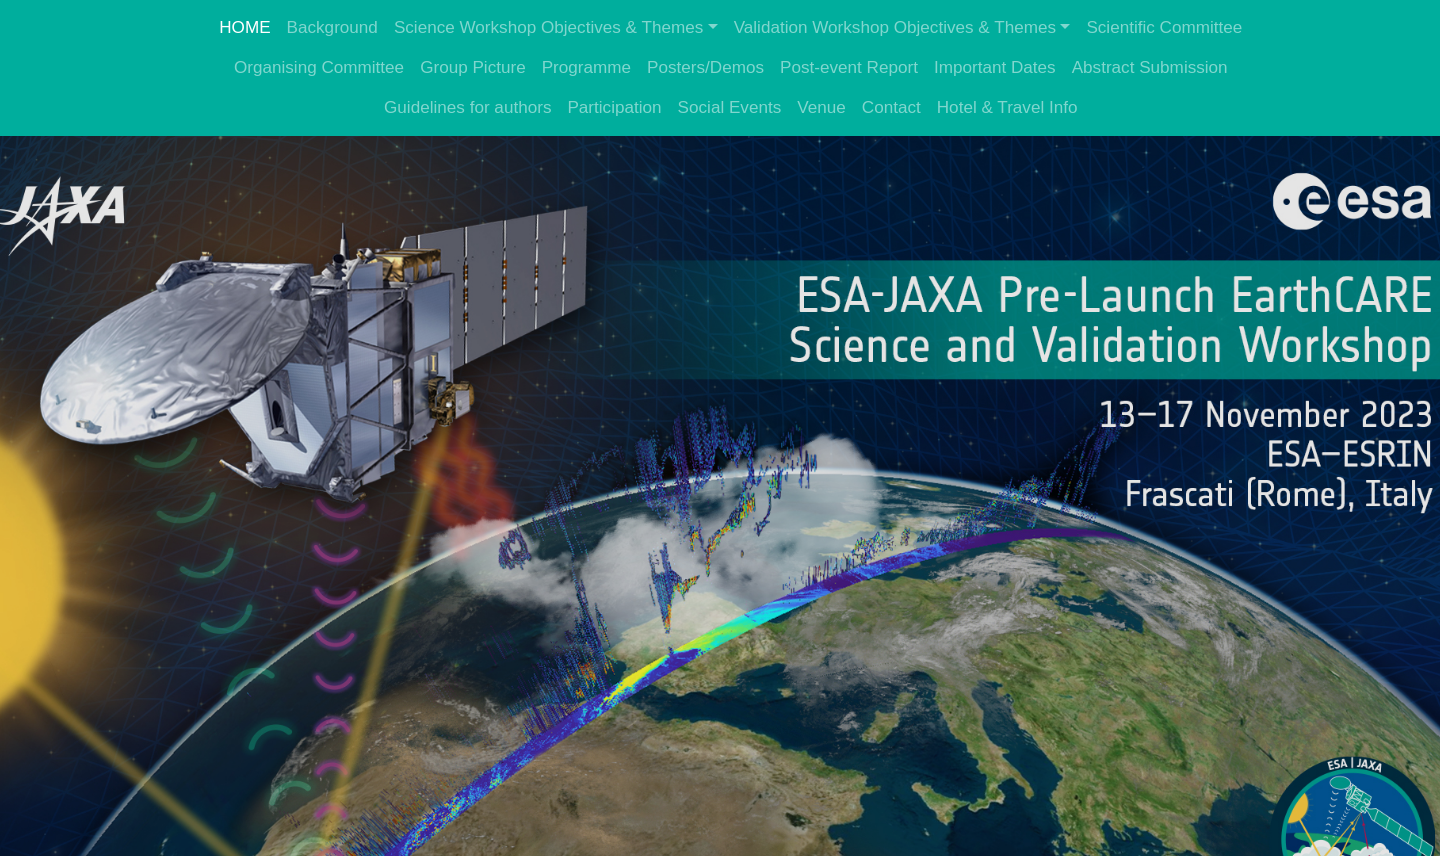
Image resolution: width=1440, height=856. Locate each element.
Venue (821, 107)
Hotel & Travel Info (1007, 107)
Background (332, 27)
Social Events (730, 107)
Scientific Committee (1164, 27)
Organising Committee (319, 67)
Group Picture (473, 67)
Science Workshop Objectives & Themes (548, 27)
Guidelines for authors (467, 107)
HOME (244, 27)
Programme (586, 67)
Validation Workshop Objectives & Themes (895, 27)
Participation (614, 107)
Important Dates (995, 67)
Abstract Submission (1150, 67)
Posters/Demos (705, 67)
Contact (891, 107)
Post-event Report (849, 67)
